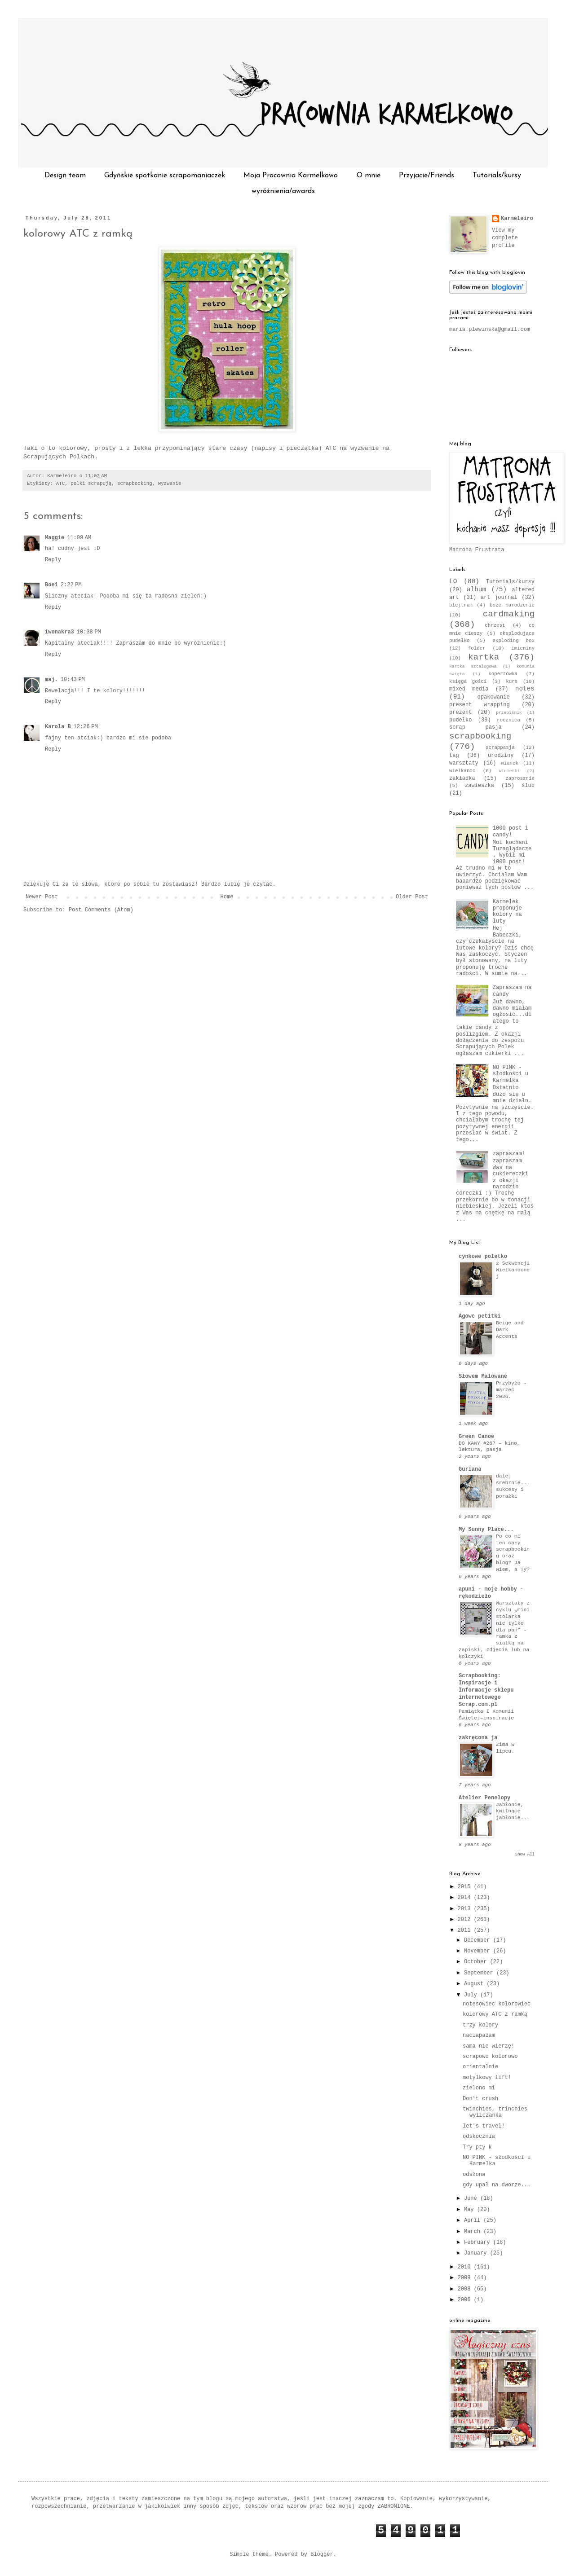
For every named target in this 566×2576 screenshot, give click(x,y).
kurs (511, 681)
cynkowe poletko (483, 1256)
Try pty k (477, 2147)
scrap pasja (475, 727)
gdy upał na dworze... (497, 2185)
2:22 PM (71, 585)
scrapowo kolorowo (490, 2056)
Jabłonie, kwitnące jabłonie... (513, 1811)
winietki (509, 771)
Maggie (54, 538)
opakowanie (494, 697)
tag (454, 755)
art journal (499, 597)
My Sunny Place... (486, 1529)
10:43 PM (73, 680)
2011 (466, 1930)
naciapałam (479, 2035)
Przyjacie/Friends (426, 175)
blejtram (461, 605)
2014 (466, 1898)
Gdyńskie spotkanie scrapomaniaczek (164, 175)
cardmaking (509, 614)
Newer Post (42, 897)
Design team (65, 175)
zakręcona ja (478, 1738)
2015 (466, 1887)
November (478, 1951)
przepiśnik (509, 712)
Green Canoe (476, 1436)
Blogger (321, 2554)
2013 (466, 1909)
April (473, 2220)
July (472, 1995)
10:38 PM (89, 632)
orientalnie (480, 2067)
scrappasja (500, 747)
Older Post (412, 897)
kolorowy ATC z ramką (78, 234)
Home (227, 897)
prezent (460, 712)
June (472, 2198)
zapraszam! (509, 1154)
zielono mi (479, 2088)
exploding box (513, 640)
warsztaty (463, 763)
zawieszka (479, 785)
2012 (466, 1920)
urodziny (501, 755)
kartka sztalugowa (473, 666)
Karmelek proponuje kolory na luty (507, 911)
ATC (60, 483)
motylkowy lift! (487, 2078)
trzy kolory (480, 2025)
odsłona (474, 2175)
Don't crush (480, 2099)
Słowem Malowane (483, 1376)
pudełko (460, 720)
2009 (466, 2278)
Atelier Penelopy (484, 1798)
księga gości (467, 681)
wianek (509, 763)
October (477, 1962)
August (475, 1984)
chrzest (495, 625)
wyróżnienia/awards (283, 191)
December (478, 1940)
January (477, 2253)
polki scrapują (91, 483)
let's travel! (484, 2126)
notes (525, 688)
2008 (466, 2289)
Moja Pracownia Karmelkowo (290, 175)
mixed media (468, 689)
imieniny (523, 648)
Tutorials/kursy (497, 175)
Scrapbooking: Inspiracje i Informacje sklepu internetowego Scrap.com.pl (486, 1690)
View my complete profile (505, 238)
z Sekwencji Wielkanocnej (513, 1270)
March (473, 2232)
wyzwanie (169, 483)
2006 (466, 2300)
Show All (525, 1854)
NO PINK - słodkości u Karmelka (510, 1074)
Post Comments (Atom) (101, 910)
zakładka (462, 778)
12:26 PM (86, 727)
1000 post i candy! (510, 831)
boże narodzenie (512, 605)
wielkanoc (462, 771)
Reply (53, 560)
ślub (528, 785)
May (470, 2210)
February (478, 2242)
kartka (483, 657)
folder (477, 648)
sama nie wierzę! (488, 2046)
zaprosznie (520, 778)
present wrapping (479, 705)
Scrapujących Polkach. (60, 456)
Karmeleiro (517, 218)
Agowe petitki (480, 1316)
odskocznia (479, 2136)
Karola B (58, 727)
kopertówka (502, 674)
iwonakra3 (59, 632)
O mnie (368, 175)
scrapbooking (134, 483)
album (476, 589)
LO (453, 581)
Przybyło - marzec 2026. (511, 1389)
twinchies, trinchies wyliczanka (495, 2112)
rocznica (508, 720)
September (480, 1973)
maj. (51, 680)
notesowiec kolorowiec (497, 2004)
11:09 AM (79, 538)
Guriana (470, 1469)
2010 (466, 2267)
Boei (51, 585)
